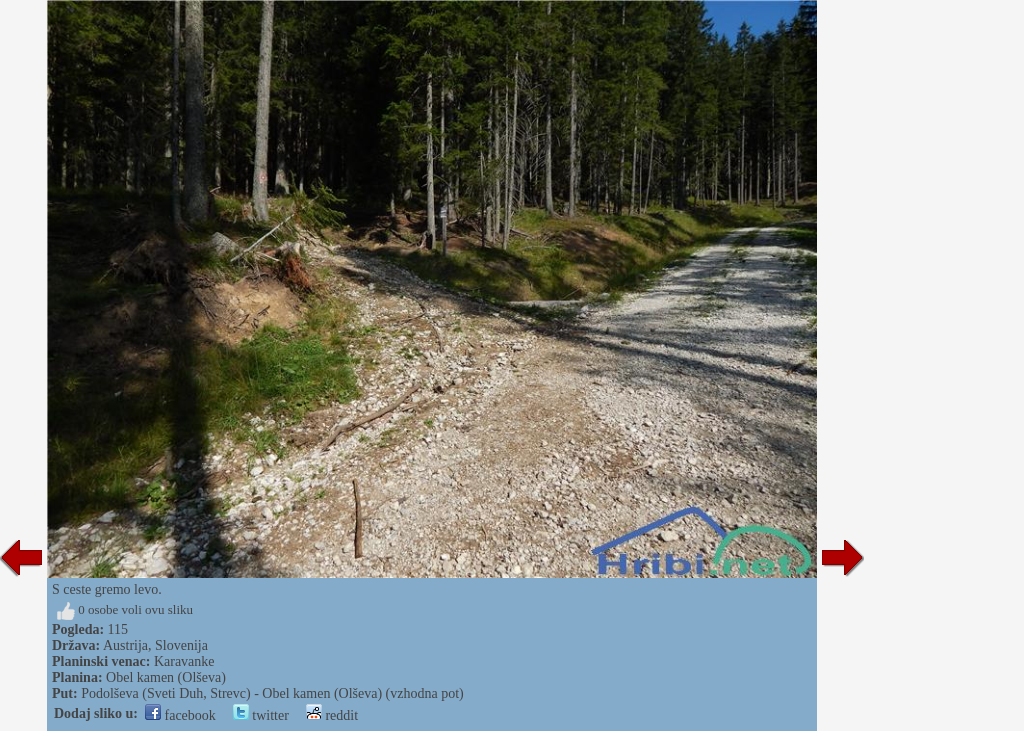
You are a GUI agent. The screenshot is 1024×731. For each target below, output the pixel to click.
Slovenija (181, 645)
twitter (261, 715)
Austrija (125, 645)
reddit (332, 715)
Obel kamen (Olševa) (166, 677)
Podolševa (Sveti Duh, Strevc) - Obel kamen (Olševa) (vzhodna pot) (272, 693)
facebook (180, 715)
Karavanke (184, 661)
